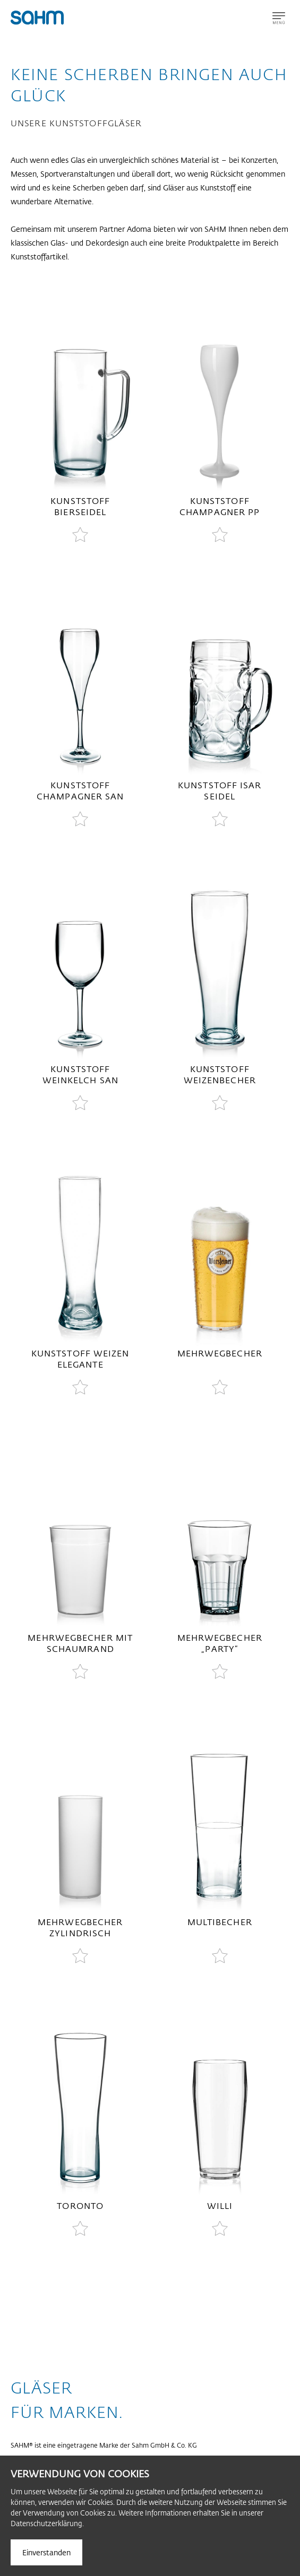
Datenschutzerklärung (46, 2523)
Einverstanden (46, 2552)
